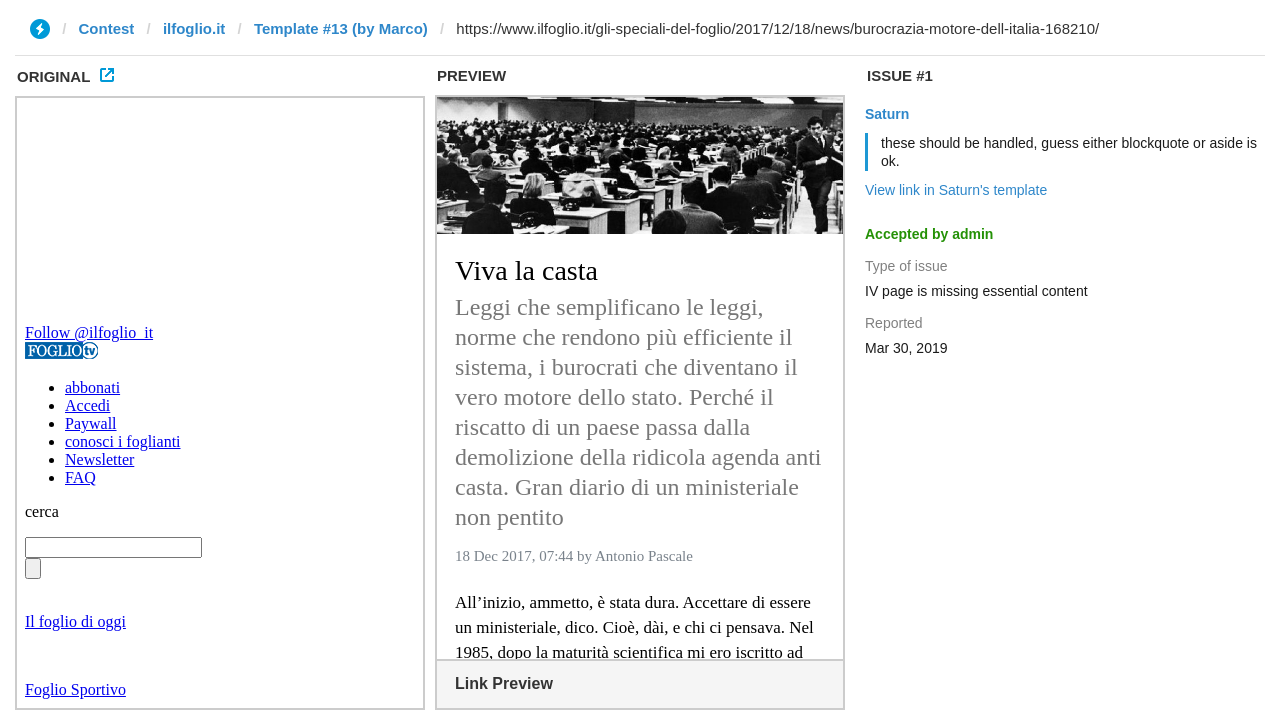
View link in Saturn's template (956, 190)
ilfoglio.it (194, 28)
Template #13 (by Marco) (341, 28)
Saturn (887, 114)
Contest (107, 28)
